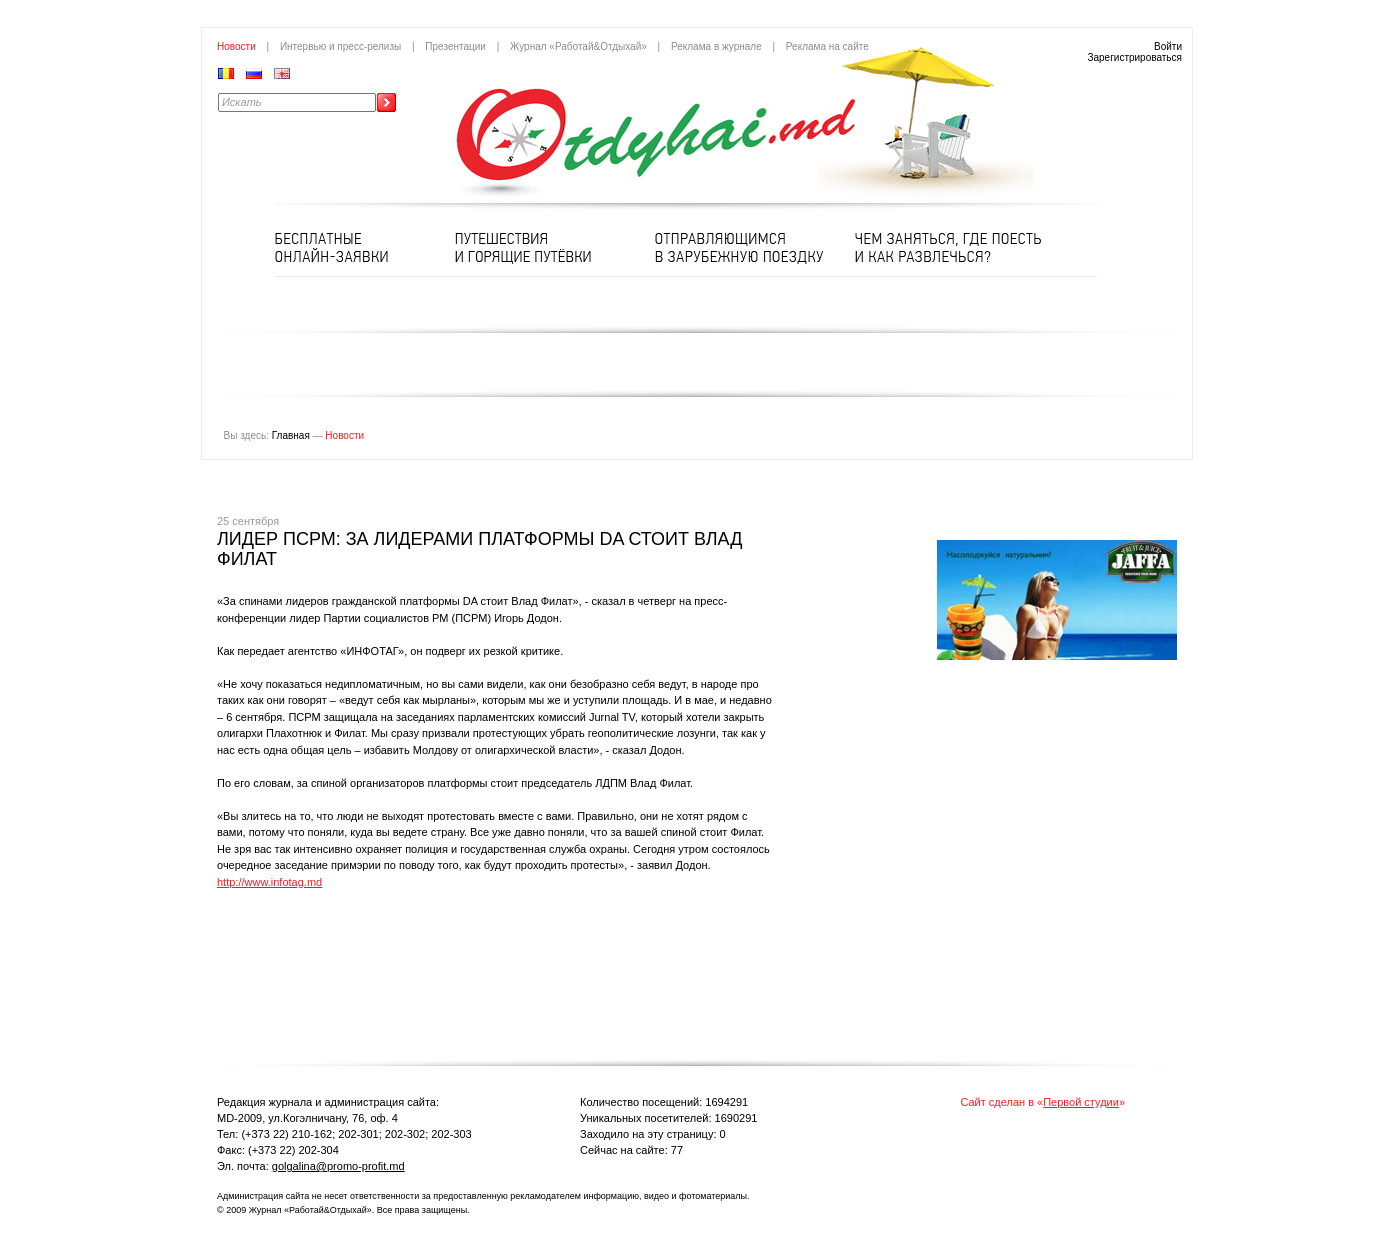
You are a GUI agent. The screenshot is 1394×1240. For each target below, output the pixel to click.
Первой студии (1081, 1102)
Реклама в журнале (716, 46)
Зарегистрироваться (1134, 57)
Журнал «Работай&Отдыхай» (578, 46)
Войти (1168, 46)
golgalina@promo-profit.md (338, 1166)
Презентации (455, 46)
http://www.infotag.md (269, 882)
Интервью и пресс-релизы (340, 46)
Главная (291, 435)
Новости (236, 46)
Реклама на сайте (827, 46)
